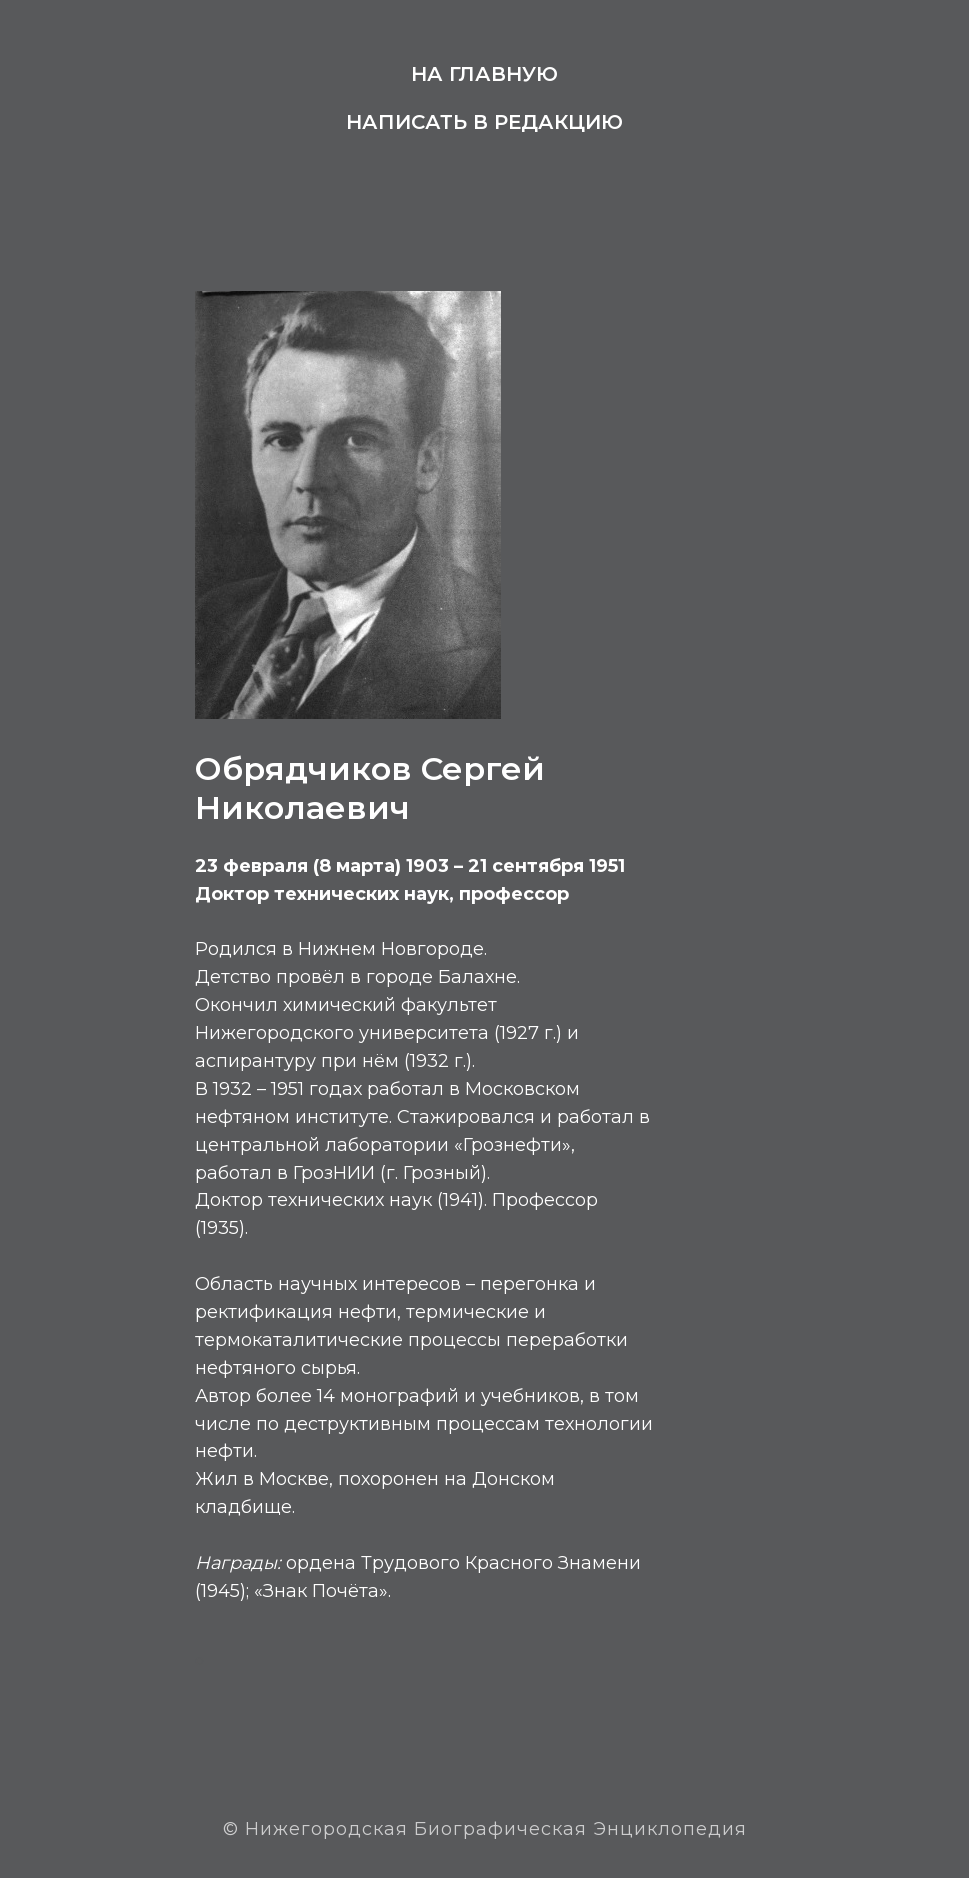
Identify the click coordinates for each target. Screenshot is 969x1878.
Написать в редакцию (484, 122)
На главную (484, 74)
